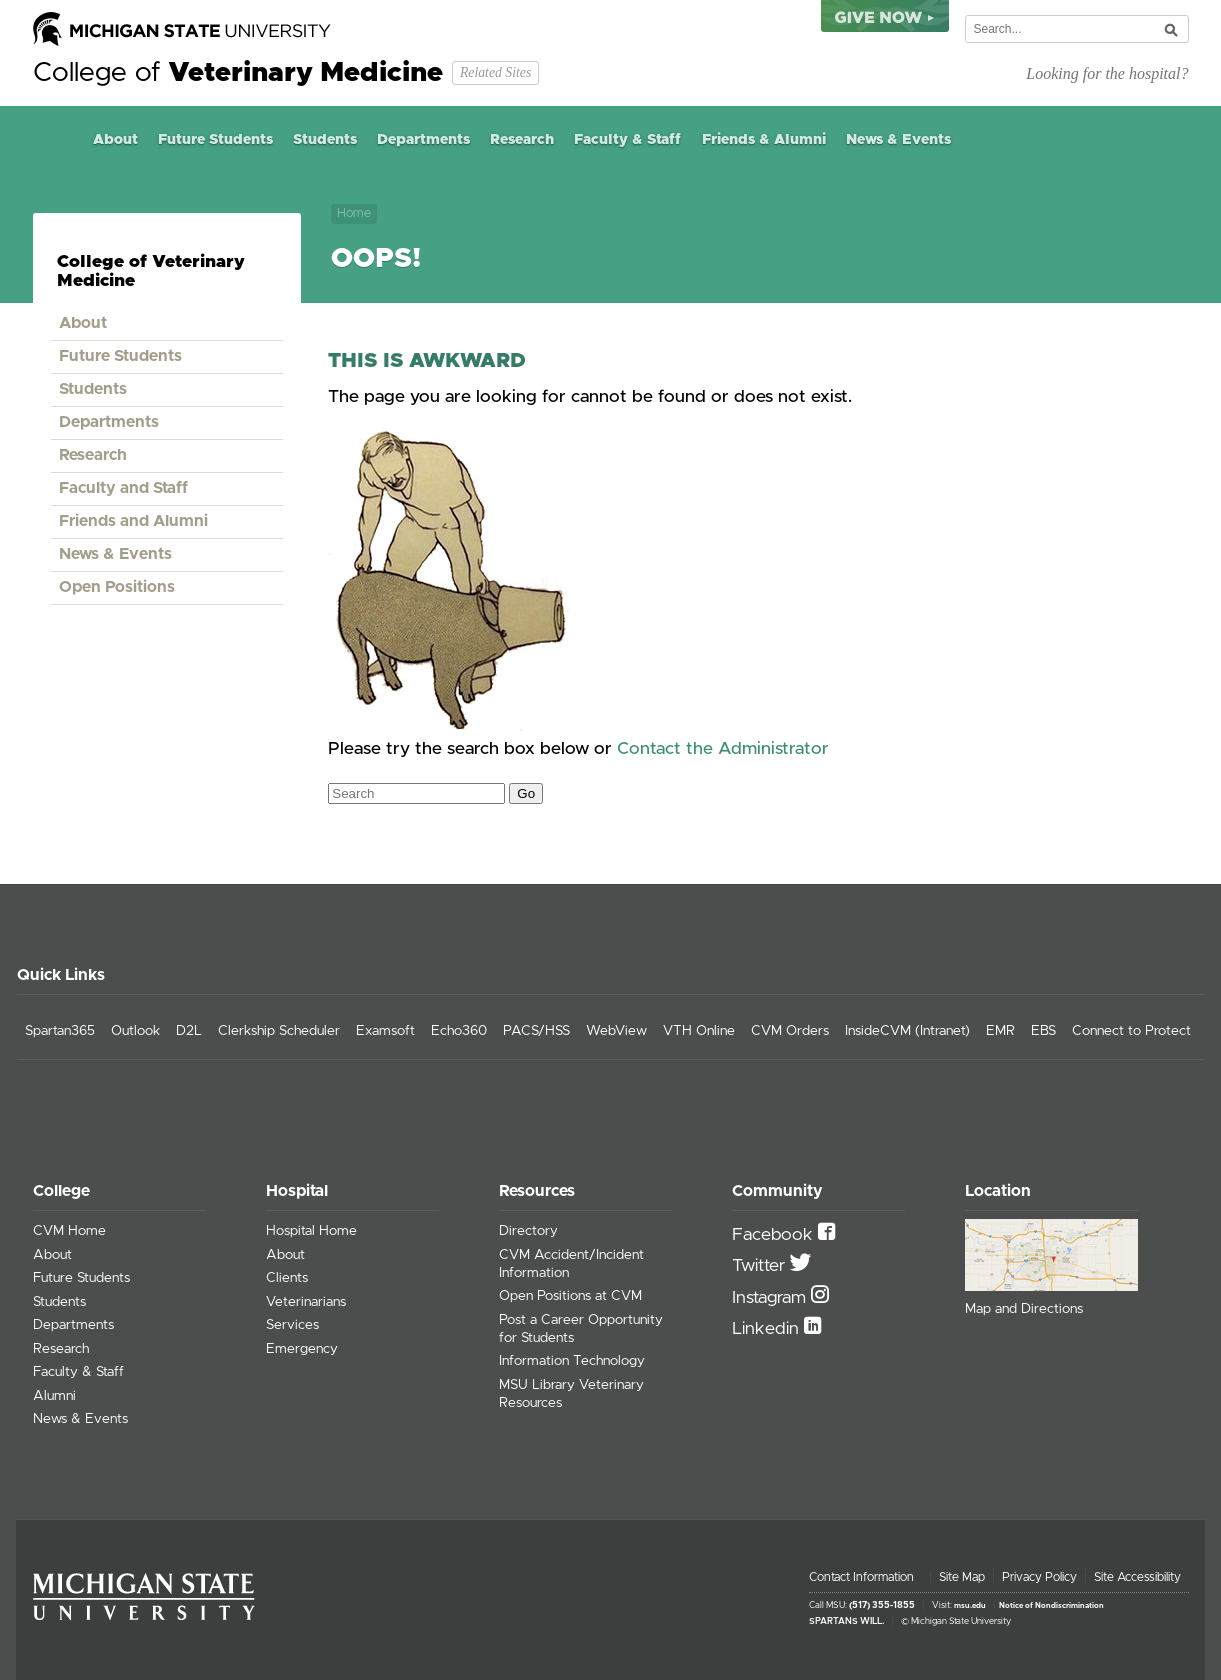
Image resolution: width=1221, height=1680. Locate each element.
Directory (528, 1231)
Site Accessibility (1137, 1577)
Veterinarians (306, 1302)
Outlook (135, 1031)
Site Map (962, 1577)
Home (58, 139)
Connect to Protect (1131, 1031)
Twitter (761, 1266)
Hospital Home (311, 1231)
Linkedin (768, 1329)
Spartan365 (60, 1031)
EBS (1043, 1031)
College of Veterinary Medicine (151, 271)
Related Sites (495, 72)
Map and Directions (1024, 1309)
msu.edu (970, 1606)
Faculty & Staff (627, 140)
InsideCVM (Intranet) (907, 1031)
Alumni (54, 1396)
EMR (1000, 1031)
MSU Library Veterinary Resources (571, 1394)
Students (325, 140)
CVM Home (69, 1231)
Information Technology (572, 1361)
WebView (616, 1031)
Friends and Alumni (133, 521)
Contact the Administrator (723, 749)
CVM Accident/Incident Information (571, 1264)
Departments (423, 140)
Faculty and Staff (123, 488)
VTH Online (699, 1031)
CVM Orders (790, 1031)
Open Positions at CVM (570, 1296)
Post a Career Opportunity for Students (581, 1329)
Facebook (775, 1235)
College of (238, 73)
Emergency (302, 1349)
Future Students (215, 140)
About (115, 140)
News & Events (898, 140)
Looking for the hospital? (1107, 73)
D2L (189, 1031)
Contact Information (861, 1577)
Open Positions (117, 587)
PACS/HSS (536, 1031)
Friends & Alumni (764, 140)
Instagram (771, 1298)
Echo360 (459, 1031)
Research (522, 140)
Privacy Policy (1039, 1577)
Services (292, 1325)
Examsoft (385, 1031)
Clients (287, 1278)
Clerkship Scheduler (279, 1031)
